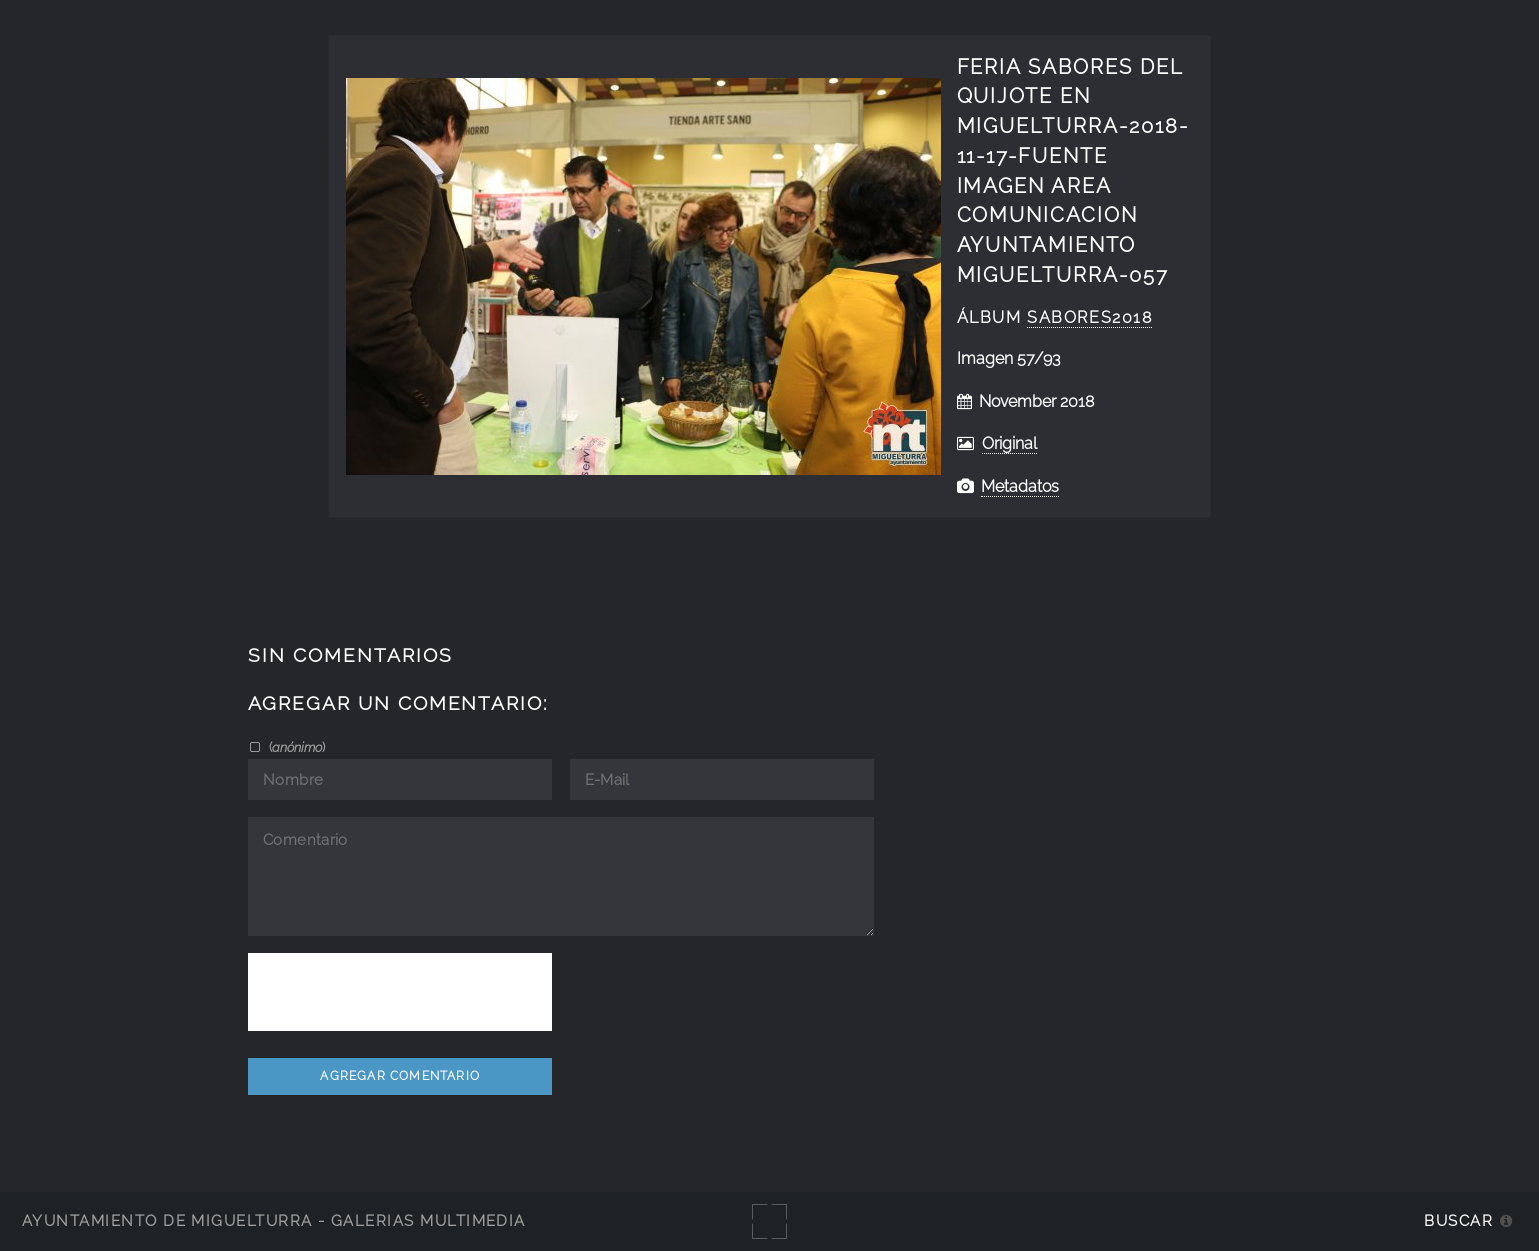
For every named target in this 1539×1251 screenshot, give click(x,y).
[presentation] (400, 992)
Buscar (1458, 1220)
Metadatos (1020, 486)
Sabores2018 (1089, 317)
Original (1009, 443)
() (295, 747)
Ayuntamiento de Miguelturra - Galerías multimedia (274, 1220)
